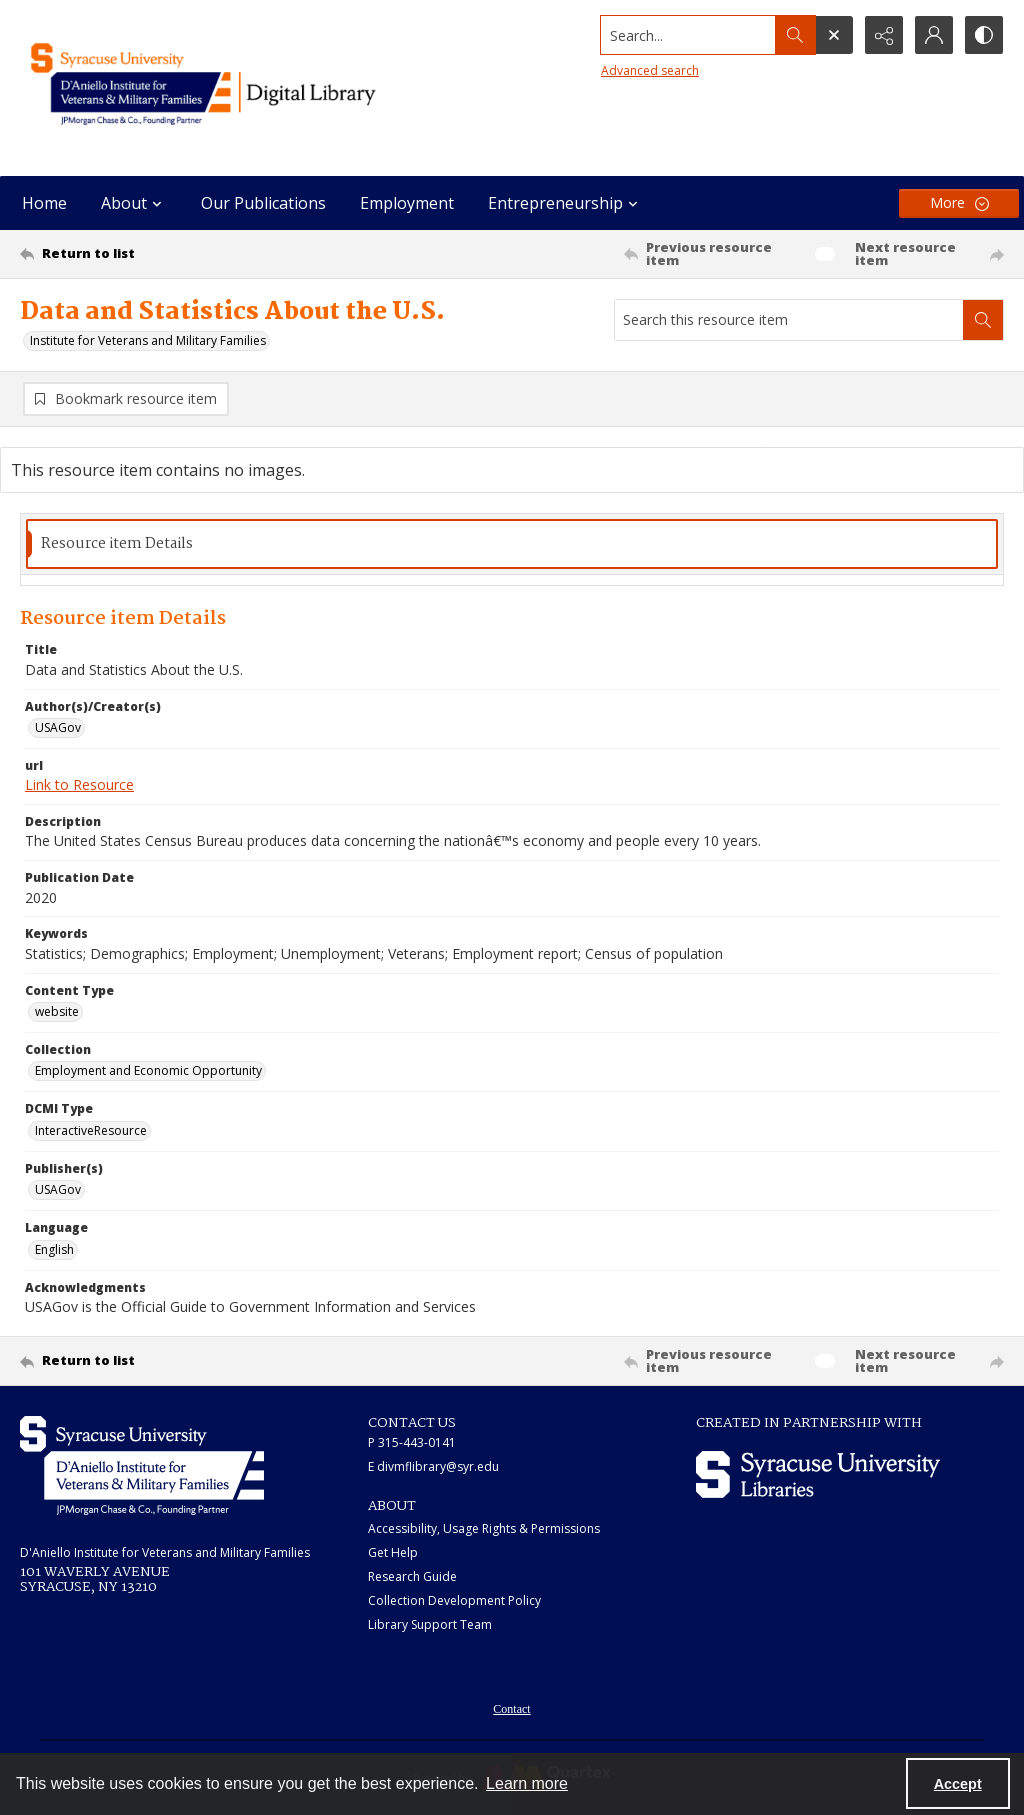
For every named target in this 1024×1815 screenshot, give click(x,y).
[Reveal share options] (884, 35)
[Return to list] (153, 254)
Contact (511, 1709)
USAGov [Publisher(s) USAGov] (58, 1189)
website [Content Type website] (57, 1011)
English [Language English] (54, 1249)
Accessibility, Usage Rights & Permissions (484, 1528)
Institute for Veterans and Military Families (148, 340)
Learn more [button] (527, 1783)
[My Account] (934, 35)
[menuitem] (511, 1707)
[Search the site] (688, 35)
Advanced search (650, 70)
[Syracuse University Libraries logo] (818, 1474)
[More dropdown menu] (959, 203)
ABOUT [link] (392, 1506)
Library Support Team (430, 1624)
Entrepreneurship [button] (565, 203)
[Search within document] (983, 320)
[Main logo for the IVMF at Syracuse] (237, 88)
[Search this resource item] (789, 320)
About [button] (134, 203)
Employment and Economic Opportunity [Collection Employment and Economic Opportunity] (148, 1070)
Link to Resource (79, 784)
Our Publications (263, 203)
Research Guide (412, 1576)
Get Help (393, 1552)
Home (44, 203)
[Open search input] (834, 35)
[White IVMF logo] (142, 1465)
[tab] (512, 544)
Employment (407, 203)
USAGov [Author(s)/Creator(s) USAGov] (58, 727)
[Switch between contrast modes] (984, 35)
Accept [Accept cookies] (958, 1784)
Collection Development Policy (454, 1600)
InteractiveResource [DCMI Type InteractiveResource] (91, 1130)
